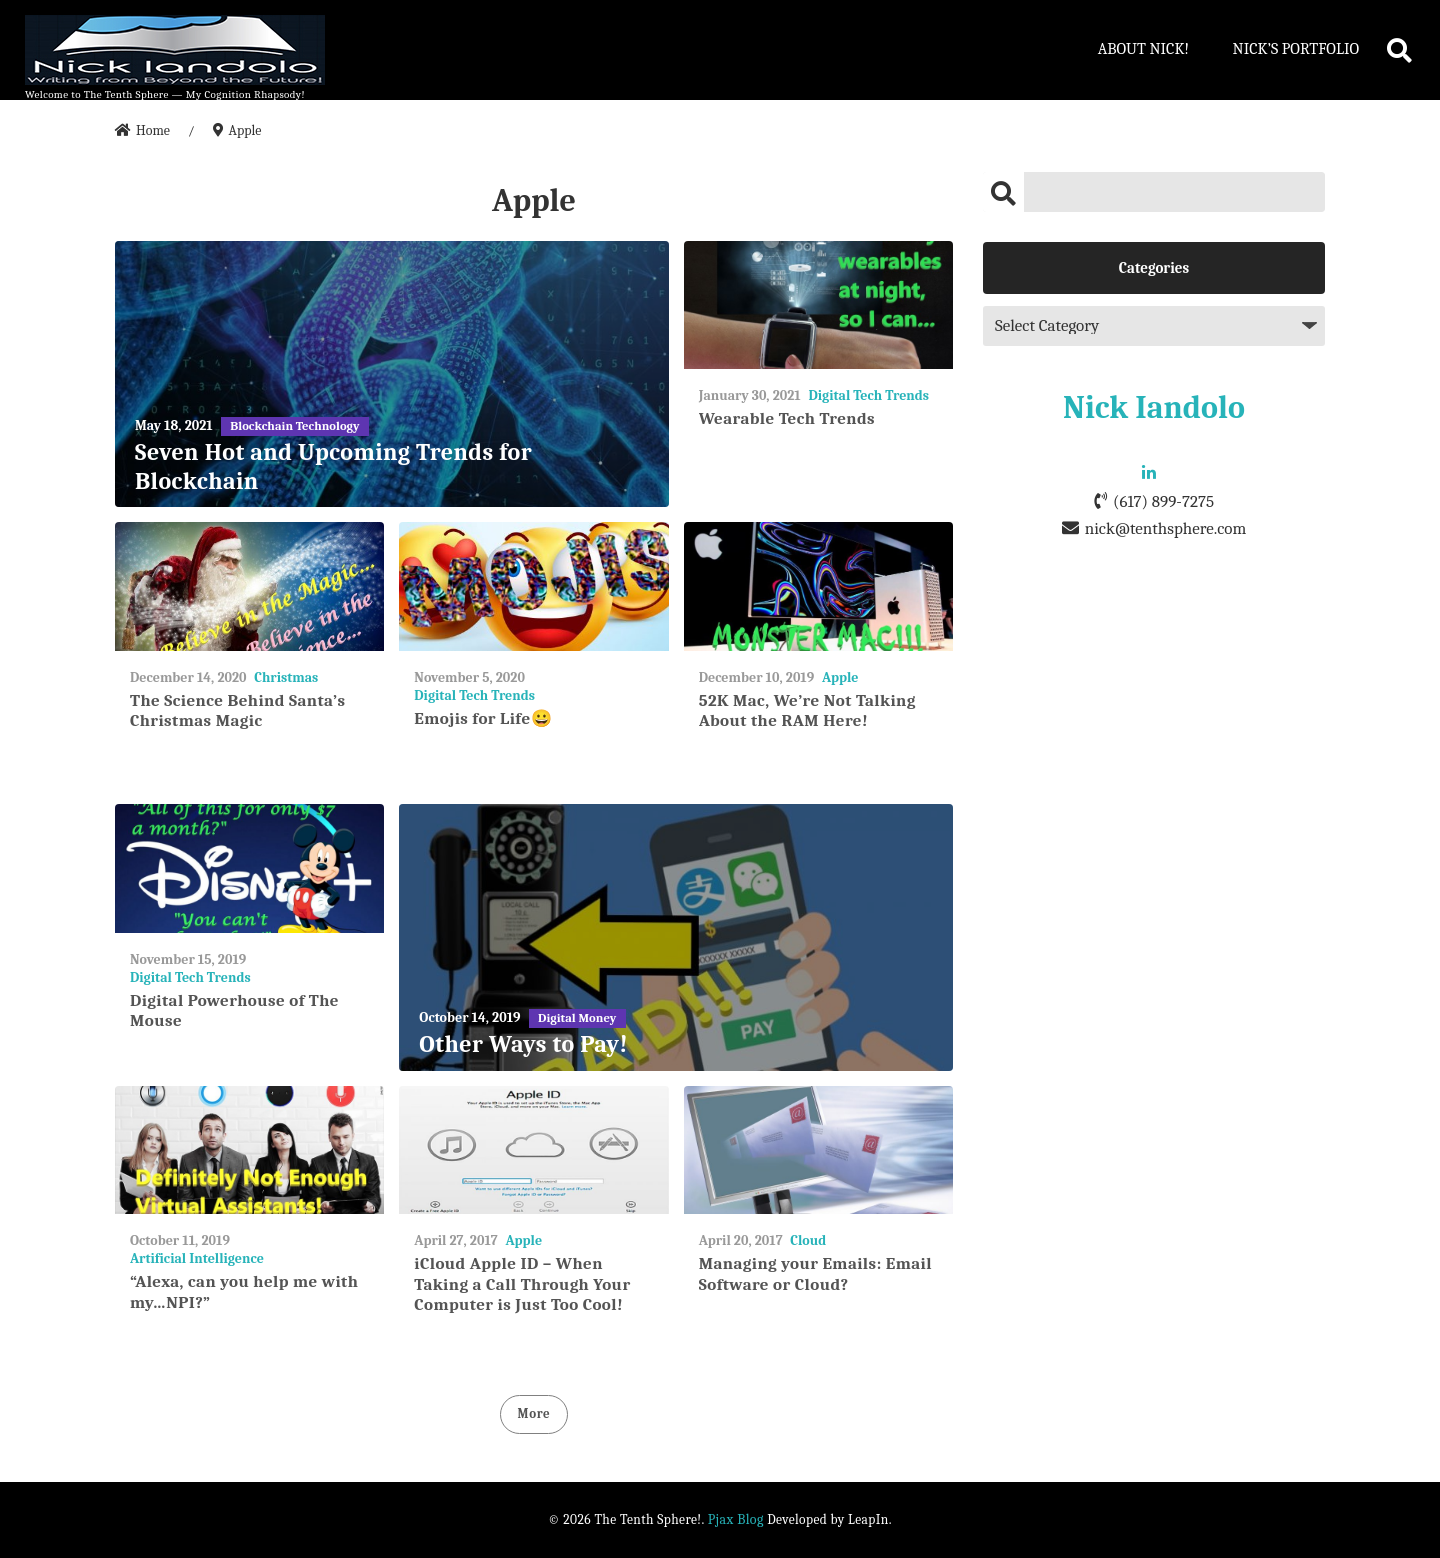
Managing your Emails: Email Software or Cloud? (815, 1273)
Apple (840, 677)
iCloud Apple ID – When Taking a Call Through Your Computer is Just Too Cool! (522, 1284)
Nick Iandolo (1154, 407)
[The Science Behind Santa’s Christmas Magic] (249, 586)
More (534, 1413)
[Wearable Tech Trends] (818, 305)
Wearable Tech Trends (787, 418)
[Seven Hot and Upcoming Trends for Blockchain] (392, 374)
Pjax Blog (736, 1519)
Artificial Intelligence (197, 1258)
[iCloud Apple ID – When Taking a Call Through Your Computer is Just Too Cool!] (533, 1150)
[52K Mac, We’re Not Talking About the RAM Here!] (818, 586)
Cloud (808, 1240)
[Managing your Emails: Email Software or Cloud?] (818, 1150)
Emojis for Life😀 (483, 718)
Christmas (286, 677)
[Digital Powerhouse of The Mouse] (249, 868)
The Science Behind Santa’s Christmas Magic (237, 710)
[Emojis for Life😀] (533, 586)
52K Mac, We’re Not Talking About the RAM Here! (807, 710)
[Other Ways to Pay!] (676, 937)
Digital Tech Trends (868, 395)
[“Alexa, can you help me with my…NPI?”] (249, 1150)
